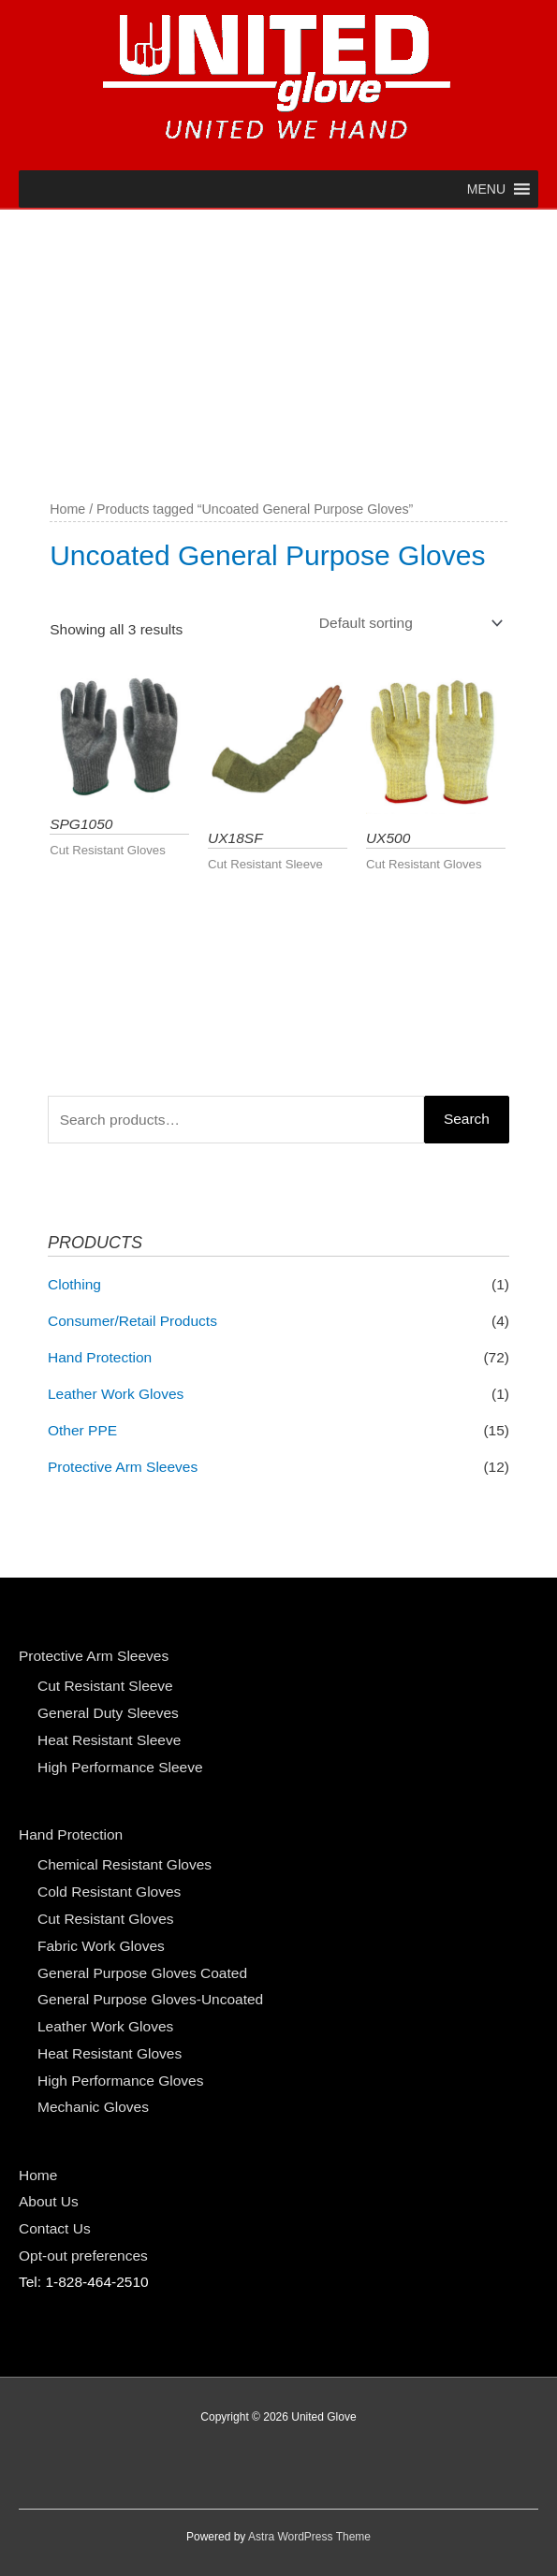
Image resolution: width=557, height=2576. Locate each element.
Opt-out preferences (83, 2255)
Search (467, 1119)
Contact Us (55, 2228)
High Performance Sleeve (120, 1767)
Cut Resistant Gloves (105, 1919)
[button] (486, 189)
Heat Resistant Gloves (109, 2053)
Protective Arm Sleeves (123, 1467)
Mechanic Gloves (93, 2107)
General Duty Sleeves (108, 1713)
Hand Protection (100, 1357)
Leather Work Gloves (115, 1394)
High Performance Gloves (120, 2080)
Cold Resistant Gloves (109, 1891)
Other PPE (82, 1430)
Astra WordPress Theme (309, 2536)
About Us (49, 2201)
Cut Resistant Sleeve (105, 1686)
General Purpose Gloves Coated (142, 1973)
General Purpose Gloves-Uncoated (150, 1999)
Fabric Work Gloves (101, 1946)
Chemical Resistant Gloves (124, 1864)
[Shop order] (406, 623)
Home (67, 509)
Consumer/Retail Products (132, 1321)
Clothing (74, 1284)
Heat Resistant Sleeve (109, 1740)
